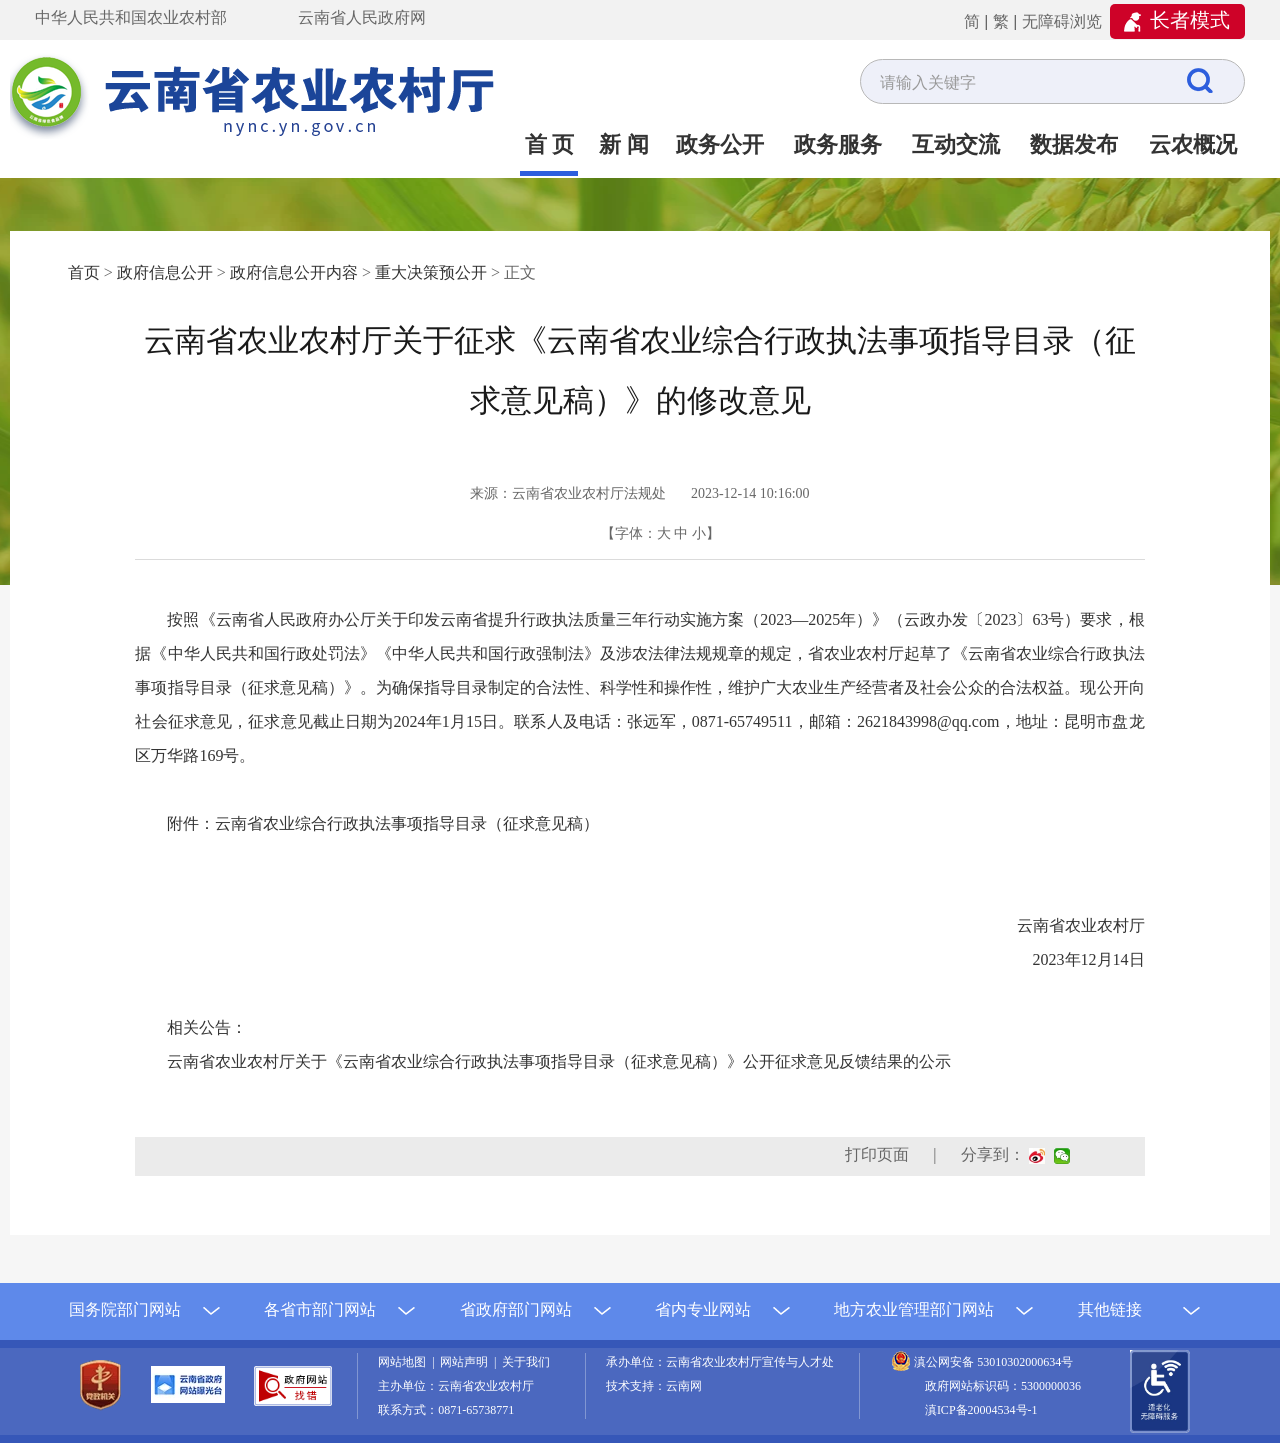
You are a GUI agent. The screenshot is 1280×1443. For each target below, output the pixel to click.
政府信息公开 (165, 272)
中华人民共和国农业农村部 (131, 17)
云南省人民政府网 (362, 17)
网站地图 (405, 1362)
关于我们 (526, 1362)
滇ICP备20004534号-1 (981, 1410)
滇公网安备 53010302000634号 (993, 1362)
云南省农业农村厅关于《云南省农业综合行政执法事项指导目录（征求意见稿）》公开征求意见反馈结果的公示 (559, 1061)
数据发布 (1074, 144)
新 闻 (624, 144)
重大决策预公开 (431, 272)
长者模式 (1190, 20)
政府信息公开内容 (294, 272)
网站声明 (467, 1362)
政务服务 (838, 144)
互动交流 (956, 144)
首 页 (550, 144)
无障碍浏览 (1062, 21)
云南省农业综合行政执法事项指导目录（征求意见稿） (407, 823)
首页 (84, 272)
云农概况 (1193, 144)
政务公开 (720, 144)
